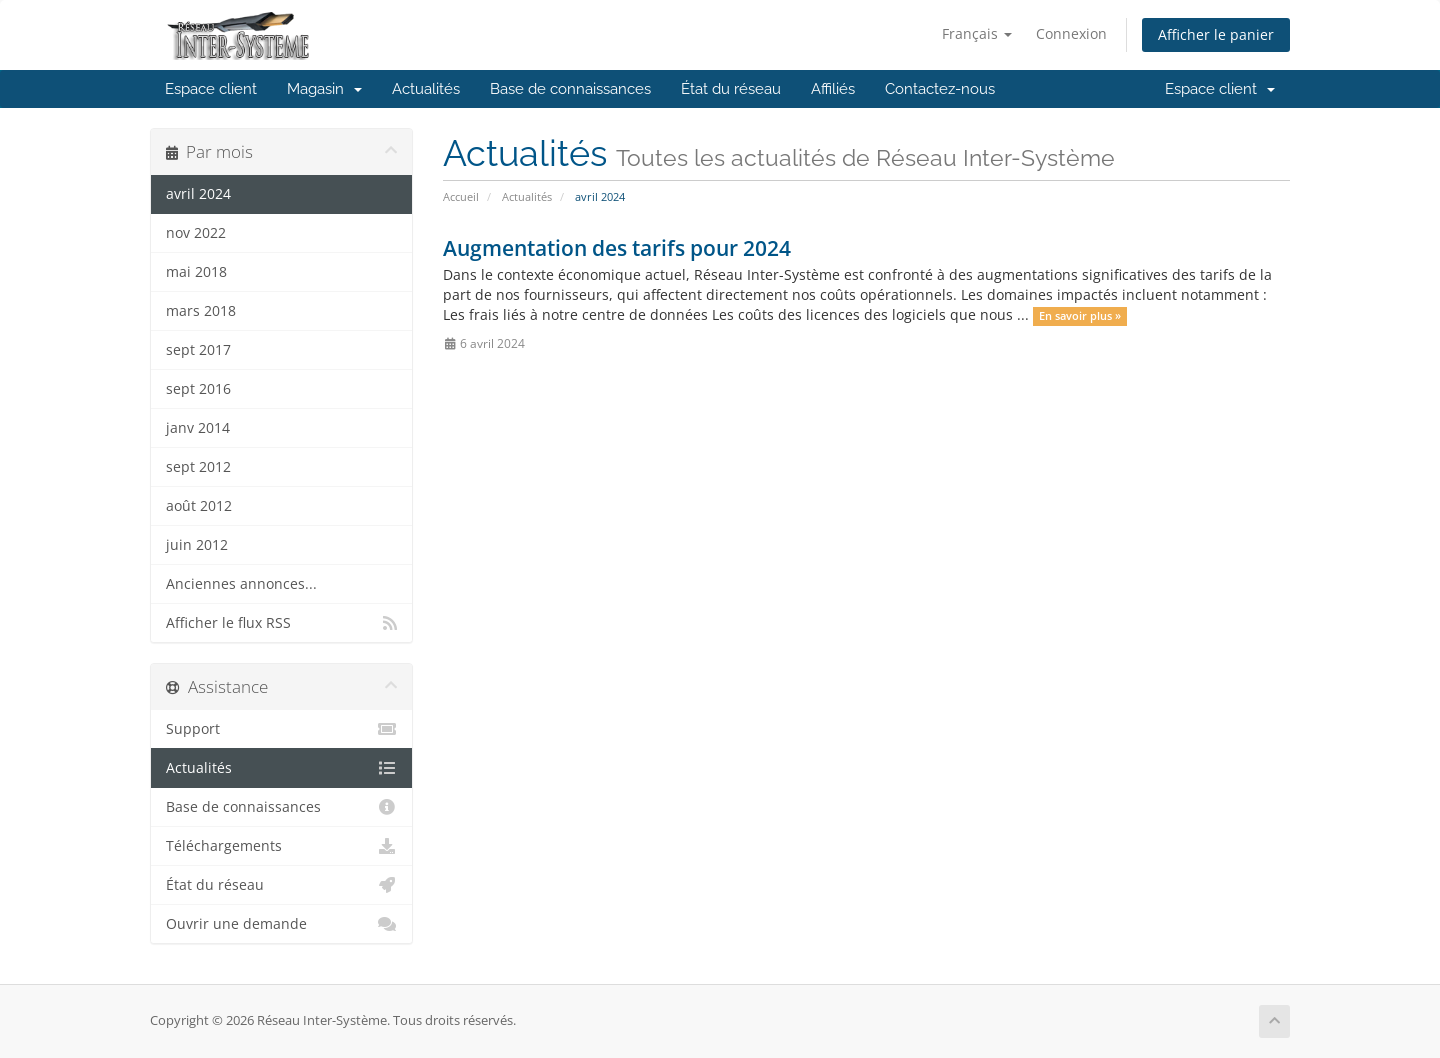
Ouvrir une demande (281, 924)
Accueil (461, 196)
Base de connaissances (570, 89)
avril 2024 (198, 194)
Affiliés (833, 89)
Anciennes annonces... (241, 584)
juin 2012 (197, 545)
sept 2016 (198, 389)
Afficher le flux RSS (281, 623)
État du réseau (731, 89)
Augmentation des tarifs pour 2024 (617, 248)
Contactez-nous (940, 89)
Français (977, 33)
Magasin (324, 89)
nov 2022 (196, 233)
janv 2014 (198, 428)
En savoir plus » (1080, 316)
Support (281, 729)
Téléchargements (281, 846)
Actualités (426, 89)
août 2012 (199, 506)
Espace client (211, 89)
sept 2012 (198, 467)
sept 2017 (198, 350)
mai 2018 (196, 272)
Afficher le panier (1216, 34)
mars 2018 (201, 311)
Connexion (1071, 33)
